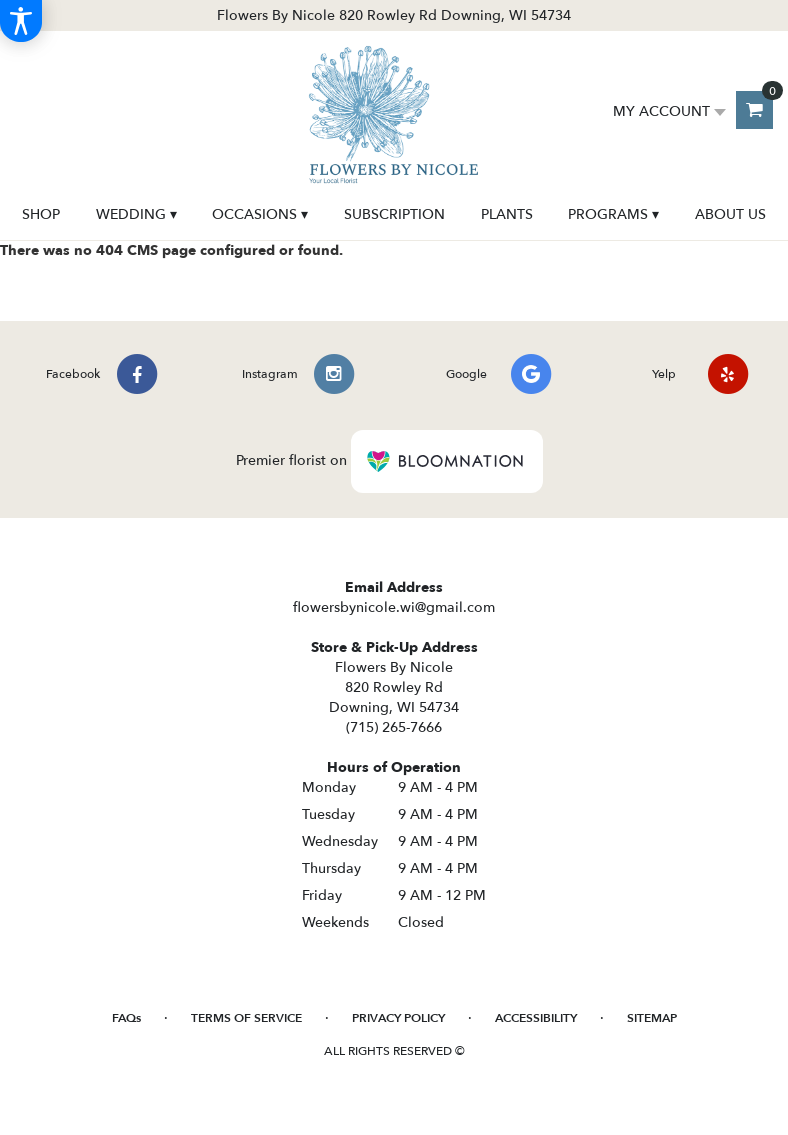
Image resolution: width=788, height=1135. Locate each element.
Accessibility (536, 1018)
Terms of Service (246, 1018)
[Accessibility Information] (21, 21)
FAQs (126, 1018)
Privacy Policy (398, 1018)
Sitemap (652, 1018)
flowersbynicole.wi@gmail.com (394, 607)
